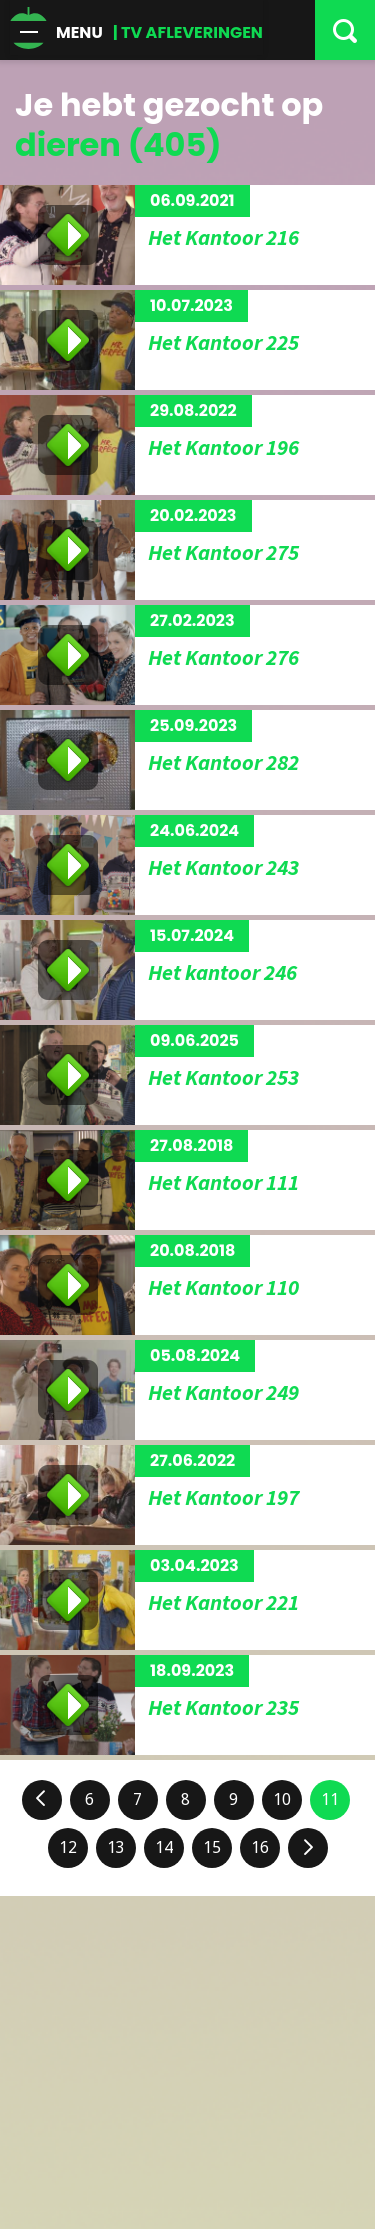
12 (68, 1847)
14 (164, 1847)
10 (282, 1799)
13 (116, 1847)
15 (212, 1847)
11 (330, 1799)
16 (260, 1847)
